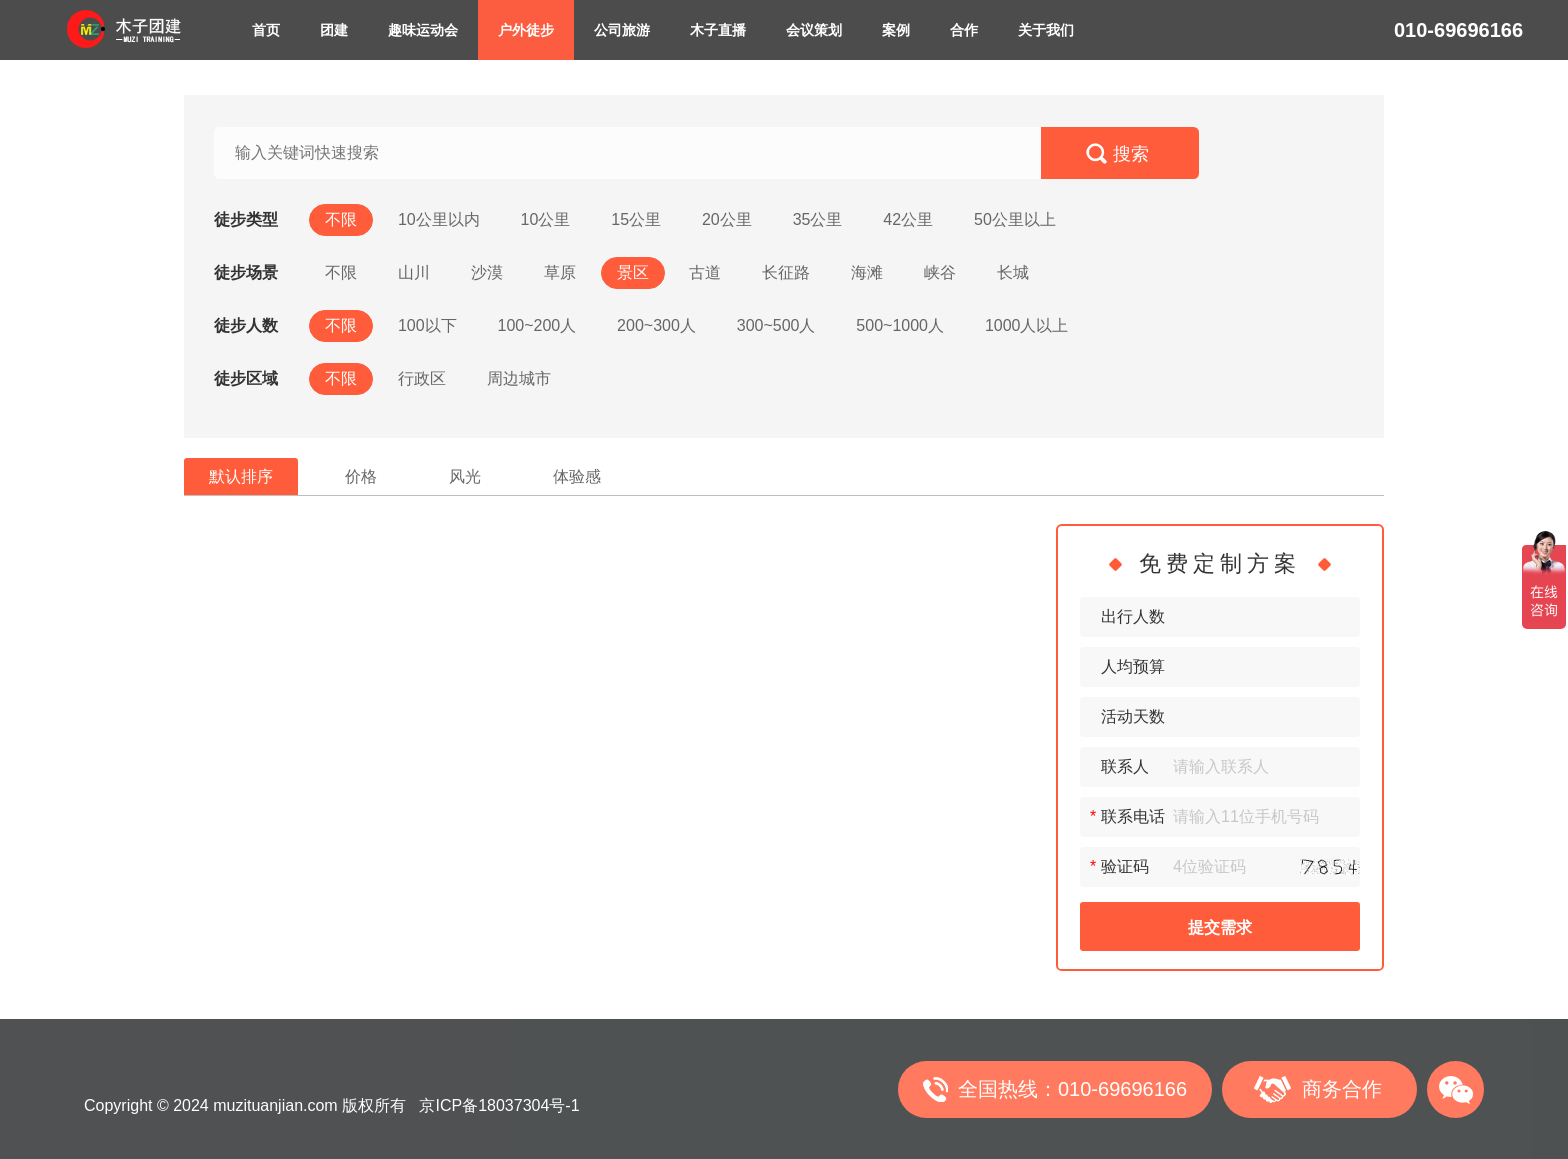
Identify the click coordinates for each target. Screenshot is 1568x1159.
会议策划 (814, 30)
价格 (361, 476)
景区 (633, 272)
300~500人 (776, 325)
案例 (896, 30)
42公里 (908, 219)
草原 (560, 272)
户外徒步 (526, 30)
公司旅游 (622, 30)
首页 (266, 30)
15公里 (636, 219)
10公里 (546, 219)
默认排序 (241, 476)
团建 (334, 30)
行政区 (422, 378)
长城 (1013, 272)
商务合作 (1342, 1089)
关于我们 (1046, 30)
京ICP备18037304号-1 (499, 1105)
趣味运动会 (423, 30)
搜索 (1131, 154)
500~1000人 (900, 325)
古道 (705, 272)
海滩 (867, 272)
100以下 (427, 325)
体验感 (577, 476)
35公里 (818, 219)
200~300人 (656, 325)
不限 (341, 219)
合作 (964, 30)
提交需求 (1220, 927)
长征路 (786, 272)
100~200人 (536, 325)
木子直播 (718, 30)
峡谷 (940, 272)
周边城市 (519, 378)
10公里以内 (439, 219)
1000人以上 (1027, 325)
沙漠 (487, 272)
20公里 (727, 219)
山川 (414, 272)
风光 (465, 476)
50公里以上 (1015, 219)
